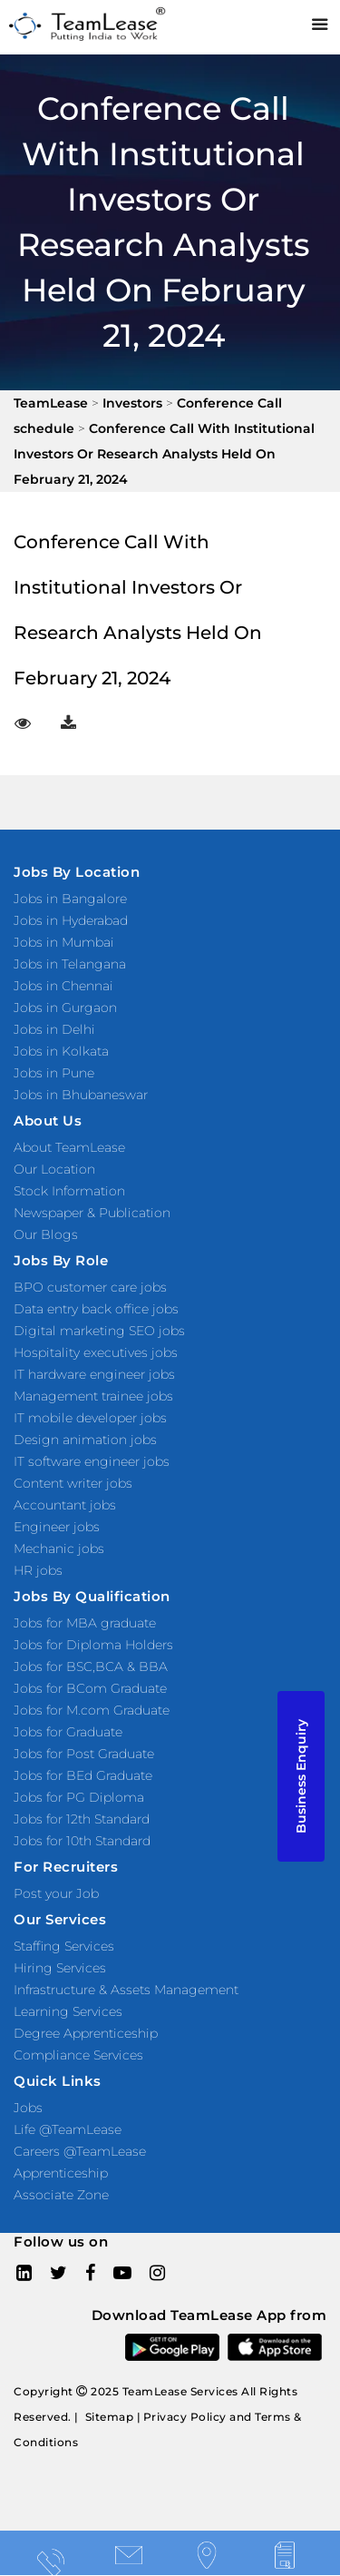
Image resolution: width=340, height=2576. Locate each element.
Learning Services (68, 2011)
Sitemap (109, 2417)
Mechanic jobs (59, 1548)
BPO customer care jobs (90, 1287)
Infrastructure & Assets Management (126, 1989)
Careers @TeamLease (80, 2151)
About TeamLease (69, 1147)
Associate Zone (61, 2195)
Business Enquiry (301, 1776)
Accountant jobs (65, 1505)
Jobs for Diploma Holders (93, 1645)
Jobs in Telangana (70, 964)
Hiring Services (60, 1968)
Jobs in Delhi (54, 1029)
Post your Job (56, 1893)
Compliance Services (78, 2055)
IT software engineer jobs (92, 1461)
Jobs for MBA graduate (85, 1623)
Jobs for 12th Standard (82, 1819)
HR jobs (38, 1570)
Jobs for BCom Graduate (90, 1688)
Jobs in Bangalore (70, 898)
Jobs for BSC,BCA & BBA (91, 1666)
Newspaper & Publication (92, 1212)
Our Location (54, 1169)
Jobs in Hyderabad (71, 920)
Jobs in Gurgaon (65, 1007)
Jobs (28, 2107)
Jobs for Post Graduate (84, 1753)
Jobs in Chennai (63, 986)
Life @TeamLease (67, 2129)
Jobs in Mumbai (64, 942)
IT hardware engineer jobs (94, 1374)
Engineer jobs (57, 1527)
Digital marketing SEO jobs (99, 1330)
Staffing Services (64, 1946)
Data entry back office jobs (96, 1309)
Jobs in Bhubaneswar (81, 1094)
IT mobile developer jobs (90, 1418)
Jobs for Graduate (68, 1732)
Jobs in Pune (54, 1073)
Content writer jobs (73, 1483)
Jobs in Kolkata (61, 1051)
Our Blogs (46, 1234)
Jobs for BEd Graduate (83, 1775)
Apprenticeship (61, 2173)
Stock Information (69, 1191)
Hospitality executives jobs (96, 1352)
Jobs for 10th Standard (82, 1841)
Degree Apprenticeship (86, 2033)
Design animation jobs (85, 1439)
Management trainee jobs (93, 1396)
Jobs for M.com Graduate (92, 1710)
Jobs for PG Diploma (79, 1797)
